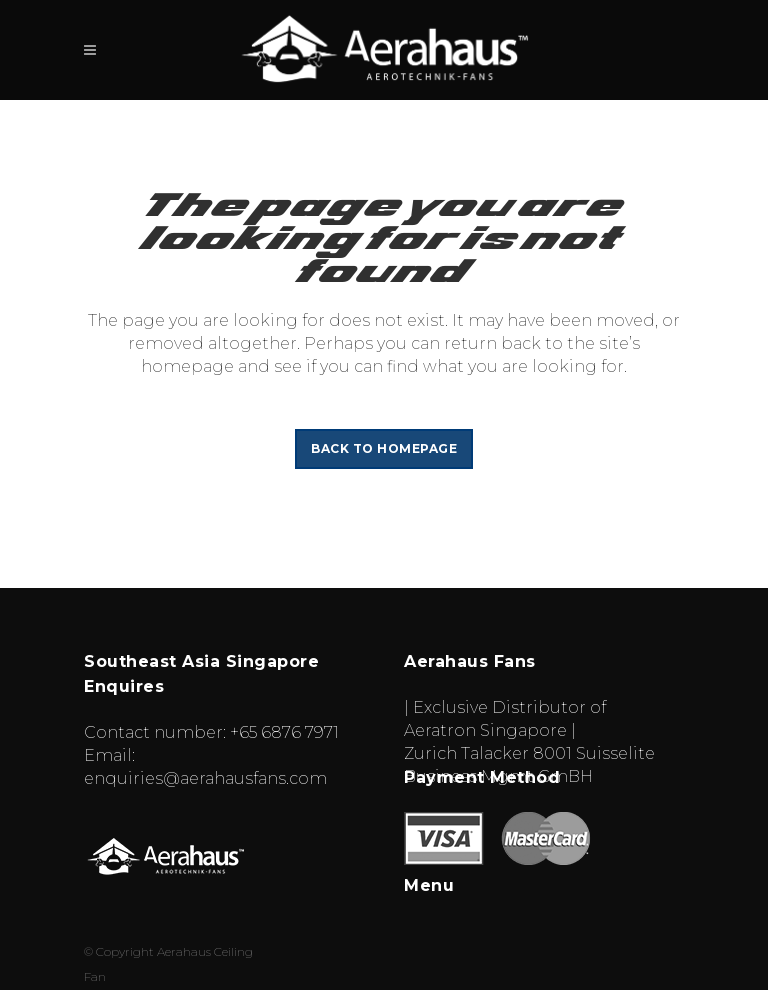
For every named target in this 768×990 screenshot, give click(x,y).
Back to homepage (384, 448)
